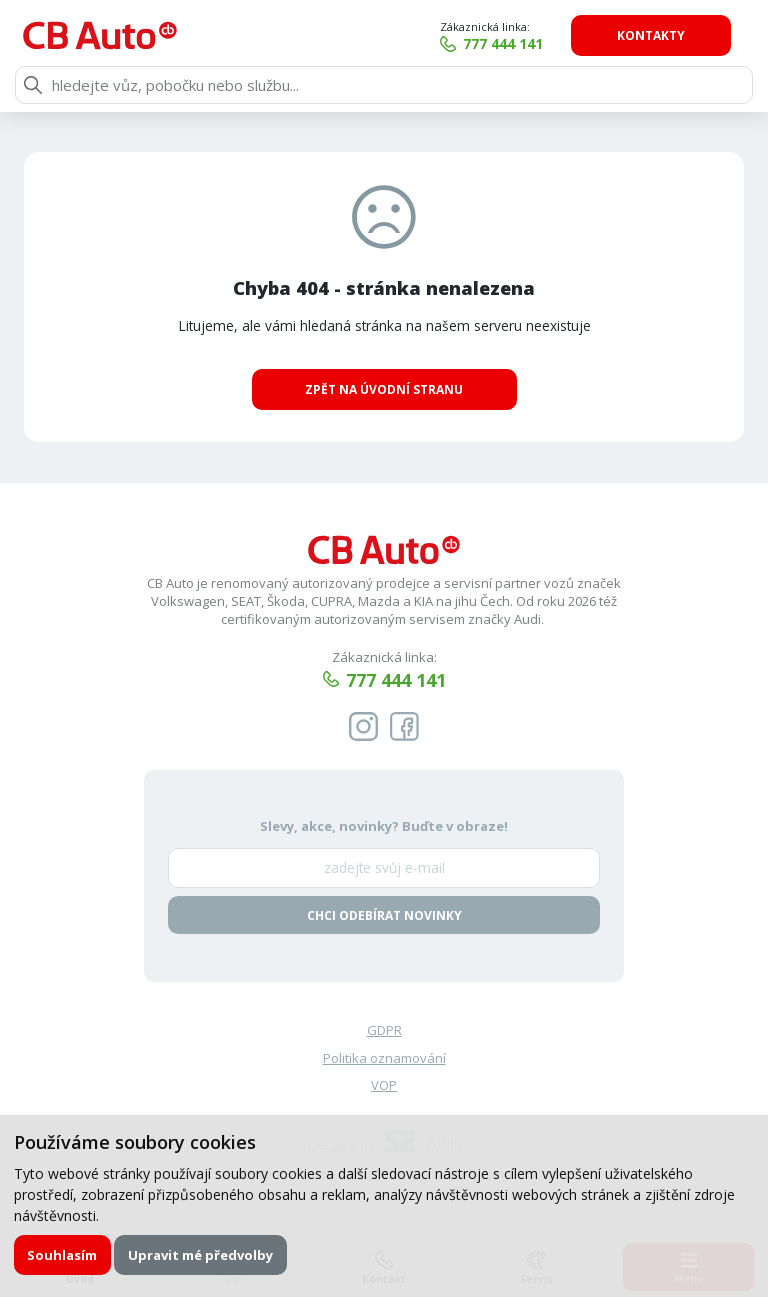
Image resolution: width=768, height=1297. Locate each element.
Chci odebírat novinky (384, 915)
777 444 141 (518, 43)
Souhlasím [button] (62, 1255)
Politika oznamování (384, 1058)
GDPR (384, 1030)
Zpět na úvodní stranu (384, 389)
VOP (384, 1086)
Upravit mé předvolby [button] (200, 1255)
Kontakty (665, 35)
